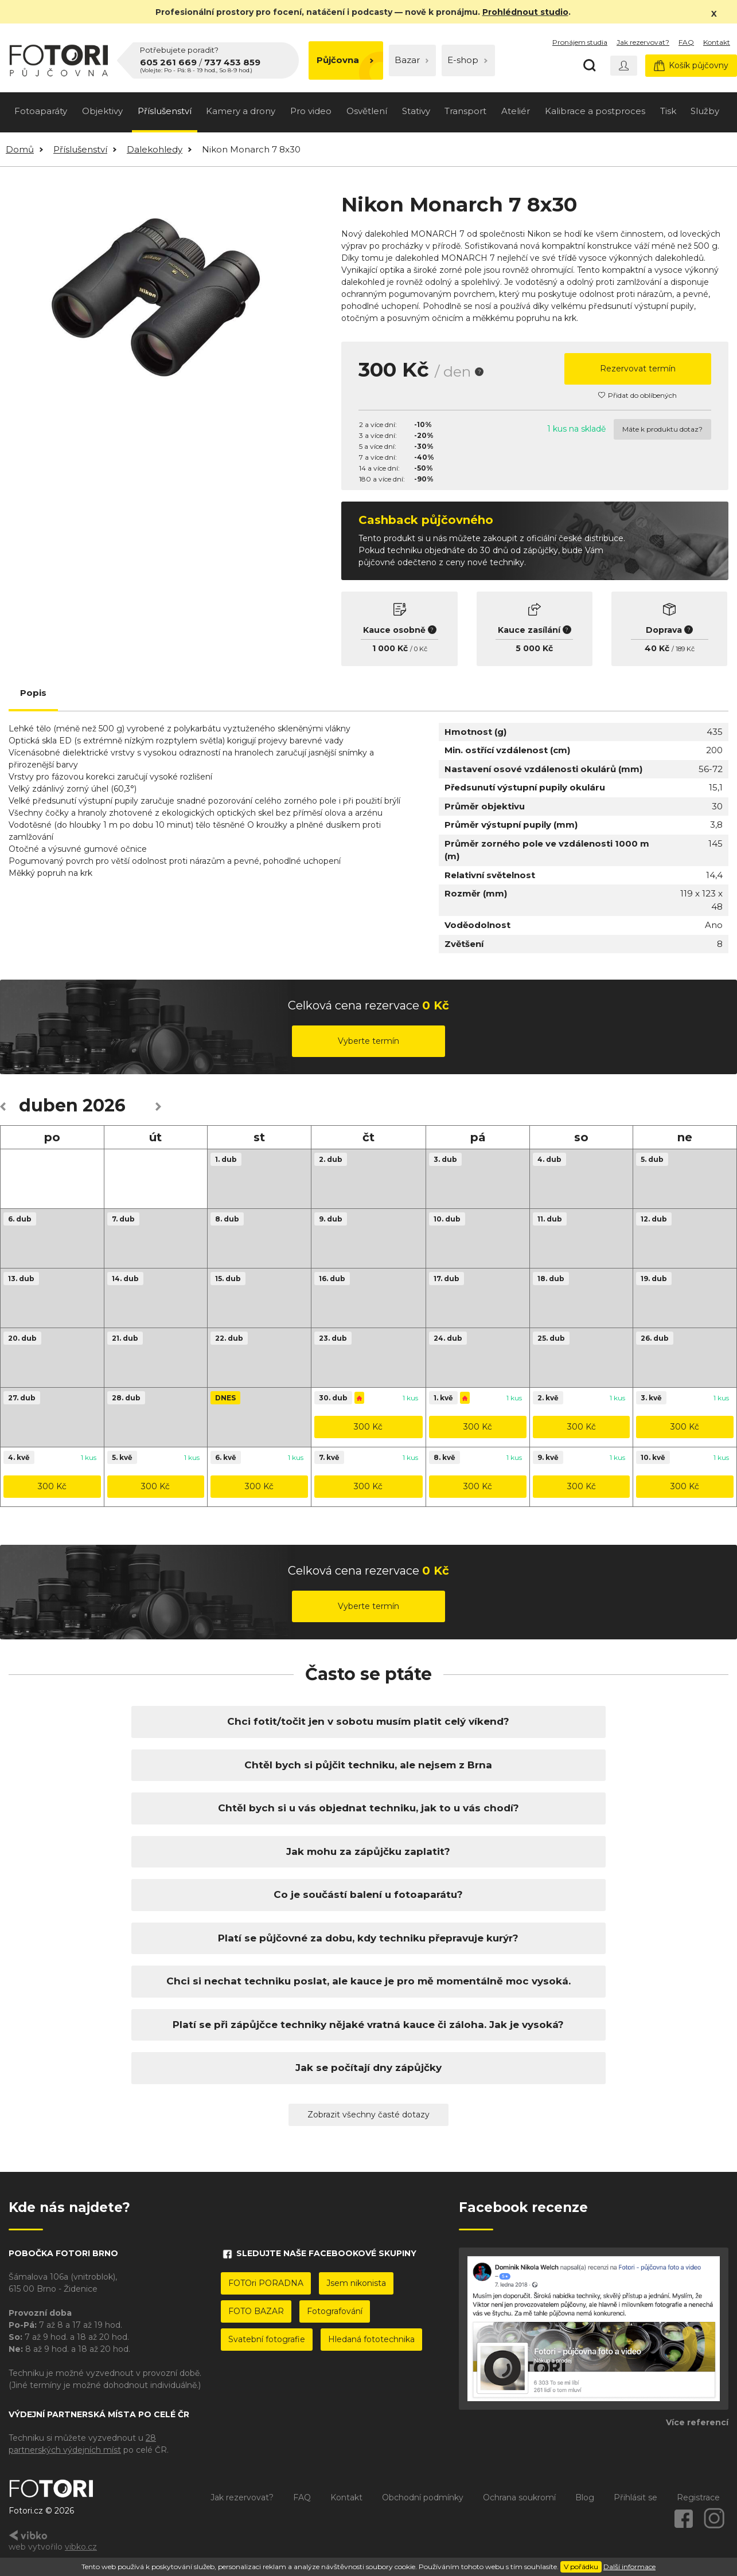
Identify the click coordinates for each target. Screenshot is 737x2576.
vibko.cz (81, 2547)
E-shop (467, 59)
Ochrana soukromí (519, 2497)
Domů (20, 149)
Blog (584, 2497)
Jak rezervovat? (643, 42)
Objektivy (102, 110)
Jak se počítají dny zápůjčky (368, 2067)
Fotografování (334, 2311)
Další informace (629, 2566)
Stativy (416, 110)
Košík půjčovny (691, 65)
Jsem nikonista (356, 2283)
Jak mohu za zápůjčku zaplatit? (368, 1851)
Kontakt (716, 42)
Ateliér (515, 110)
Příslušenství (165, 110)
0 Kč (420, 649)
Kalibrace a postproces (595, 110)
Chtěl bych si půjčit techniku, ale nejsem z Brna (368, 1765)
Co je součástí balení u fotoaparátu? (368, 1894)
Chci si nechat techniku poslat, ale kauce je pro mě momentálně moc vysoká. (368, 1981)
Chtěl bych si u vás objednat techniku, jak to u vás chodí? (368, 1808)
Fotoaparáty (40, 110)
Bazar (412, 59)
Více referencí (697, 2422)
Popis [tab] (33, 692)
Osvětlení (366, 110)
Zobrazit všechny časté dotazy (368, 2114)
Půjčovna (345, 59)
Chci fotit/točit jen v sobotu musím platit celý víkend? (368, 1721)
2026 (104, 1105)
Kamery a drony (240, 110)
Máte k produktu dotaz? (662, 429)
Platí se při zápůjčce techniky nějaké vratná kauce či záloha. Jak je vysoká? (368, 2024)
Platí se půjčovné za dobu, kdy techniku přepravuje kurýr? (368, 1938)
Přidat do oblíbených (637, 395)
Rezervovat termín (638, 368)
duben (48, 1105)
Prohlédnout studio (525, 12)
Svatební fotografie (266, 2339)
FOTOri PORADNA (265, 2283)
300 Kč (368, 1427)
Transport (465, 110)
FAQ (686, 42)
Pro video (311, 110)
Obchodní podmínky (422, 2497)
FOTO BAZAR (256, 2311)
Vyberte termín (368, 1041)
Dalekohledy (154, 149)
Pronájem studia (579, 42)
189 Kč (685, 649)
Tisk (668, 110)
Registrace (698, 2497)
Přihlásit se (635, 2497)
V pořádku (581, 2566)
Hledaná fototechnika (371, 2339)
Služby (705, 110)
